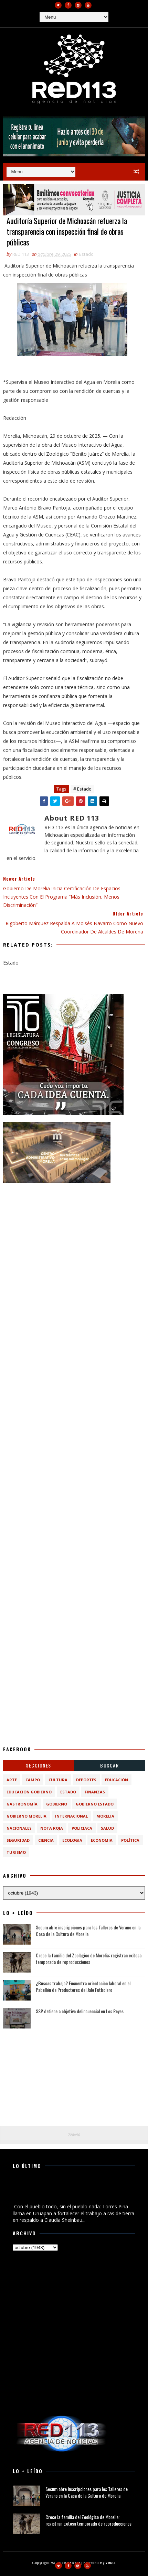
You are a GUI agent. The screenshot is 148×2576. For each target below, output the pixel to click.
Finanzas (95, 1791)
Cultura (58, 1779)
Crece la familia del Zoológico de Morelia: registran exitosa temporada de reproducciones (88, 1959)
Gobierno (56, 1804)
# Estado (82, 789)
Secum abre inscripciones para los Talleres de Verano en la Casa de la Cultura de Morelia (88, 1931)
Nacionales (19, 1828)
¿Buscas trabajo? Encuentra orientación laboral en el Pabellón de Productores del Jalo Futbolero (83, 1986)
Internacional (71, 1816)
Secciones (38, 1765)
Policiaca (82, 1828)
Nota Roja (51, 1828)
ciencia (46, 1840)
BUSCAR (109, 1765)
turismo (16, 1852)
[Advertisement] (74, 1264)
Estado (86, 254)
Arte (12, 1779)
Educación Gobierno (29, 1791)
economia (102, 1840)
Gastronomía (22, 1804)
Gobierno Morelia (26, 1816)
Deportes (86, 1779)
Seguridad (18, 1840)
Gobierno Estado (95, 1804)
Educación (116, 1779)
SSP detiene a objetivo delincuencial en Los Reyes (80, 2011)
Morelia (105, 1816)
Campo (32, 1779)
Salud (107, 1828)
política (130, 1840)
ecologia (72, 1840)
